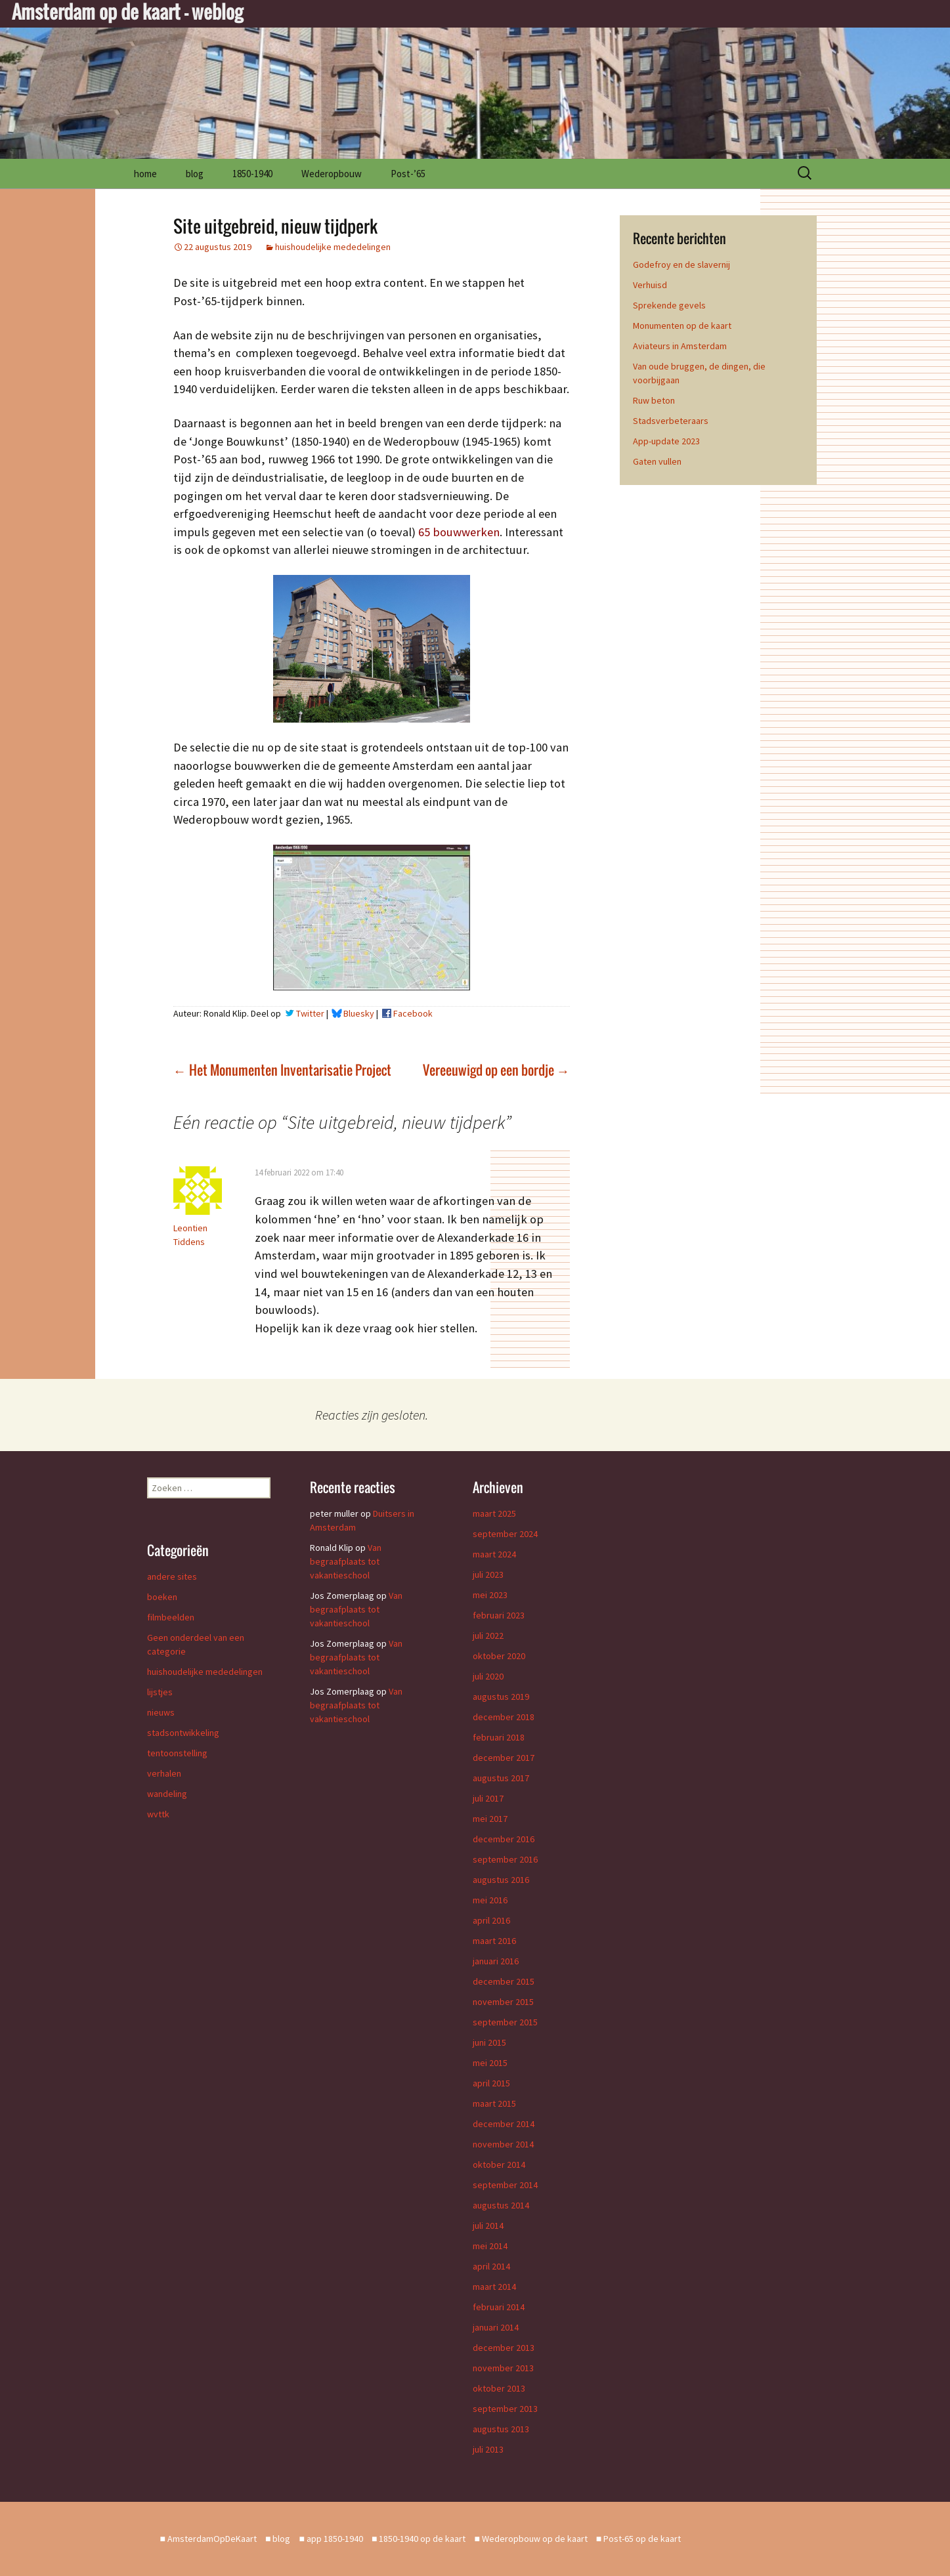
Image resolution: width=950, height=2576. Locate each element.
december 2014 (503, 2124)
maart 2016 (494, 1941)
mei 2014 (490, 2246)
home (145, 173)
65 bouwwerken (459, 531)
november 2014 (503, 2144)
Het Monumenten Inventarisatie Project (282, 1070)
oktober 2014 (499, 2164)
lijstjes (160, 1692)
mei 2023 (490, 1595)
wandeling (167, 1794)
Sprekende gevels (669, 305)
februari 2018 (499, 1737)
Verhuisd (650, 285)
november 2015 (503, 2002)
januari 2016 (496, 1961)
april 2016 (491, 1920)
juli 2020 (488, 1676)
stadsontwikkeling (183, 1733)
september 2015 (505, 2022)
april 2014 (491, 2266)
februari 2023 (499, 1615)
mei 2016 (490, 1900)
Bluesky (358, 1013)
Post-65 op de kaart (642, 2538)
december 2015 (503, 1981)
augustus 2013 (501, 2429)
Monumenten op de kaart (682, 325)
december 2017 (503, 1757)
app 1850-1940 (335, 2538)
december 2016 (503, 1839)
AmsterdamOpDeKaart (212, 2538)
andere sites (172, 1576)
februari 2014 (499, 2307)
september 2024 (505, 1534)
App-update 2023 (666, 441)
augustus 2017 (501, 1778)
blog (195, 173)
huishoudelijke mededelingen (333, 247)
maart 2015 (494, 2103)
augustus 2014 (501, 2205)
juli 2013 (488, 2449)
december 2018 (503, 1717)
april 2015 (491, 2083)
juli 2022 (488, 1635)
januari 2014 (496, 2327)
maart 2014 (494, 2286)
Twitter (310, 1013)
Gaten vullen (657, 461)
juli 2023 (488, 1574)
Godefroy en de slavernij (681, 264)
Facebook (413, 1013)
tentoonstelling (177, 1753)
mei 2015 (490, 2063)
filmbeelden (170, 1617)
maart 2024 (494, 1554)
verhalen (164, 1773)
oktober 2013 (499, 2388)
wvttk (158, 1814)
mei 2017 (490, 1819)
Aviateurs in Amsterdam (680, 346)
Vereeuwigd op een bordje (496, 1070)
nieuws (161, 1712)
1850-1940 (252, 173)
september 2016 (505, 1859)
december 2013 (503, 2348)
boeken (162, 1597)
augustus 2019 (501, 1696)
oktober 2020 (499, 1656)
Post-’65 (408, 173)
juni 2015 (489, 2042)
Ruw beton (654, 400)
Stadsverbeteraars (670, 421)
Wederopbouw (331, 173)
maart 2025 (494, 1513)
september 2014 (505, 2185)
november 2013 (503, 2368)
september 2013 (505, 2409)
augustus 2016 (501, 1880)
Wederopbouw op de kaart (535, 2538)
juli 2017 (488, 1798)
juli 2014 (488, 2225)
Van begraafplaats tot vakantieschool (345, 1561)
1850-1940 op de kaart (422, 2538)
